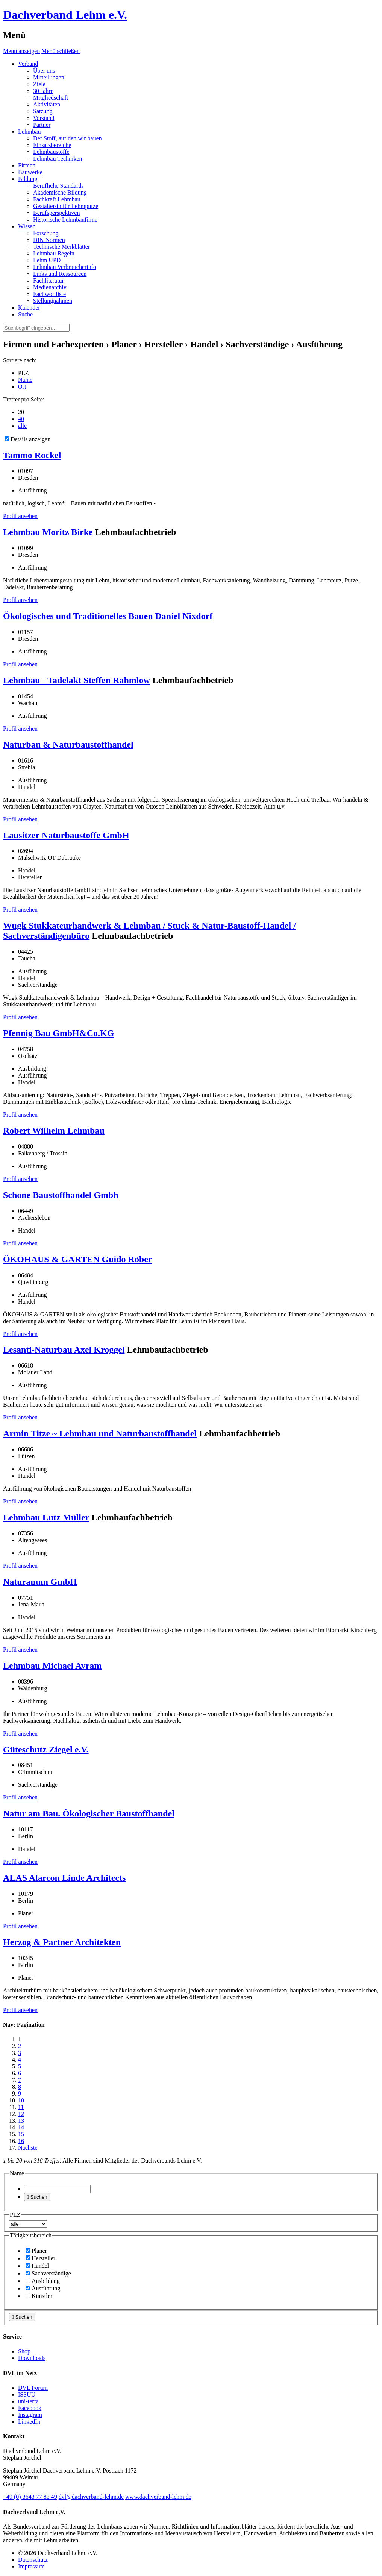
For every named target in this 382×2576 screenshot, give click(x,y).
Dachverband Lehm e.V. (65, 14)
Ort (22, 386)
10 (21, 2100)
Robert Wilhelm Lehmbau (54, 1130)
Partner (41, 125)
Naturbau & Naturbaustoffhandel (68, 744)
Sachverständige (48, 2273)
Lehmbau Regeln (53, 253)
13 (21, 2120)
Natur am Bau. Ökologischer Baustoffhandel (88, 1813)
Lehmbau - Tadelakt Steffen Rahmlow (76, 680)
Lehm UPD (47, 260)
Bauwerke (30, 172)
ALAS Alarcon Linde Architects (64, 1878)
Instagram (30, 2415)
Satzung (43, 111)
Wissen (26, 226)
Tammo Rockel (32, 455)
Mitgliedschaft (50, 97)
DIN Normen (49, 240)
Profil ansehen (20, 516)
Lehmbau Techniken (57, 158)
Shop (24, 2351)
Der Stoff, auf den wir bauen (67, 138)
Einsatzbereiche (52, 145)
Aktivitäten (46, 104)
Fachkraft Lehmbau (56, 199)
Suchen (37, 2197)
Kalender (29, 307)
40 (21, 419)
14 (21, 2127)
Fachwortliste (49, 294)
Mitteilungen (48, 77)
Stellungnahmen (52, 301)
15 (21, 2134)
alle (22, 425)
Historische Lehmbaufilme (65, 219)
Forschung (46, 233)
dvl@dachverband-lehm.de (91, 2497)
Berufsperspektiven (56, 213)
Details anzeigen (27, 439)
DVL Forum (33, 2388)
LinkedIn (29, 2421)
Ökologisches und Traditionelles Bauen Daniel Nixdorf (107, 616)
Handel (37, 2266)
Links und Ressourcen (59, 274)
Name (25, 380)
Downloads (31, 2358)
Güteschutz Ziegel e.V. (46, 1749)
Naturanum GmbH (40, 1582)
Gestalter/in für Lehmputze (65, 206)
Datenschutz (33, 2559)
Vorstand (44, 118)
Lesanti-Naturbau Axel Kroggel (64, 1349)
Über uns (44, 70)
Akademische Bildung (60, 192)
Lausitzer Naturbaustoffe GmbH (66, 835)
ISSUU (26, 2394)
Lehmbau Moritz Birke (48, 532)
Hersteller (40, 2258)
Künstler (39, 2296)
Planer (36, 2251)
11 (21, 2107)
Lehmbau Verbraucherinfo (64, 267)
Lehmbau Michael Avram (52, 1665)
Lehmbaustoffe (51, 152)
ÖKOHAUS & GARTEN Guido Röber (77, 1259)
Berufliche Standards (58, 185)
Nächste (28, 2147)
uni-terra (28, 2401)
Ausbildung (43, 2281)
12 (21, 2114)
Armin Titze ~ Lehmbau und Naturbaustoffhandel (100, 1433)
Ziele (39, 84)
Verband (28, 64)
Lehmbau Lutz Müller (46, 1517)
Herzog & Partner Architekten (62, 1942)
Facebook (29, 2408)
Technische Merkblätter (61, 246)
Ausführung (43, 2288)
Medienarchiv (50, 287)
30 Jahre (43, 91)
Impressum (31, 2566)
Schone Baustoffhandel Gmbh (60, 1195)
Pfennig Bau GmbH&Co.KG (58, 1033)
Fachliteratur (48, 280)
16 (21, 2141)
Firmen (26, 165)
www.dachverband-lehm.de (158, 2497)
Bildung (28, 179)
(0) (30, 2497)
